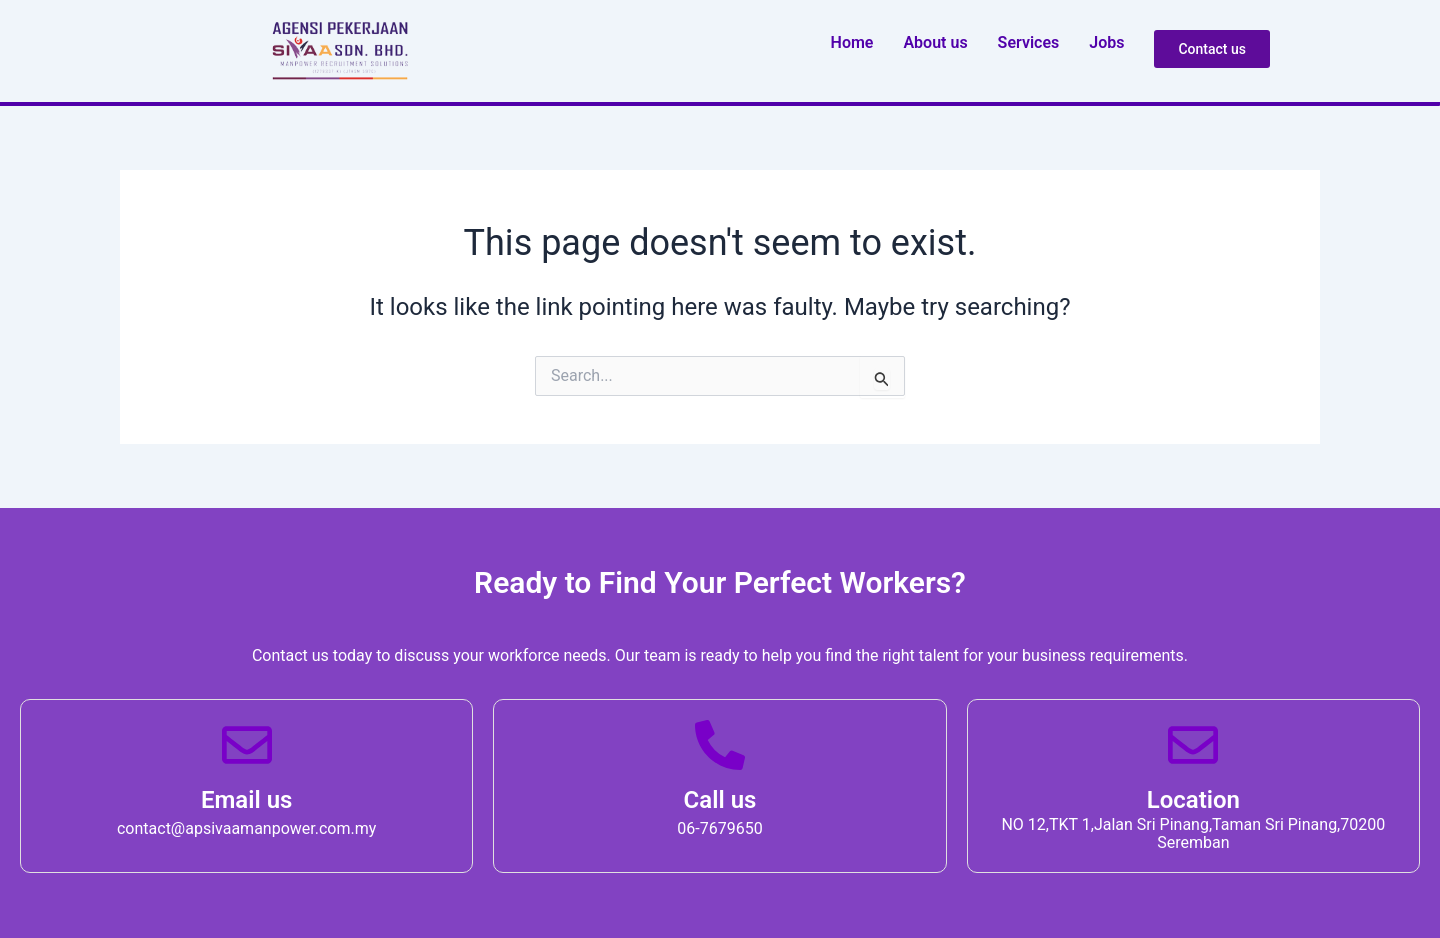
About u (935, 42)
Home (852, 42)
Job (1106, 42)
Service (1029, 42)
